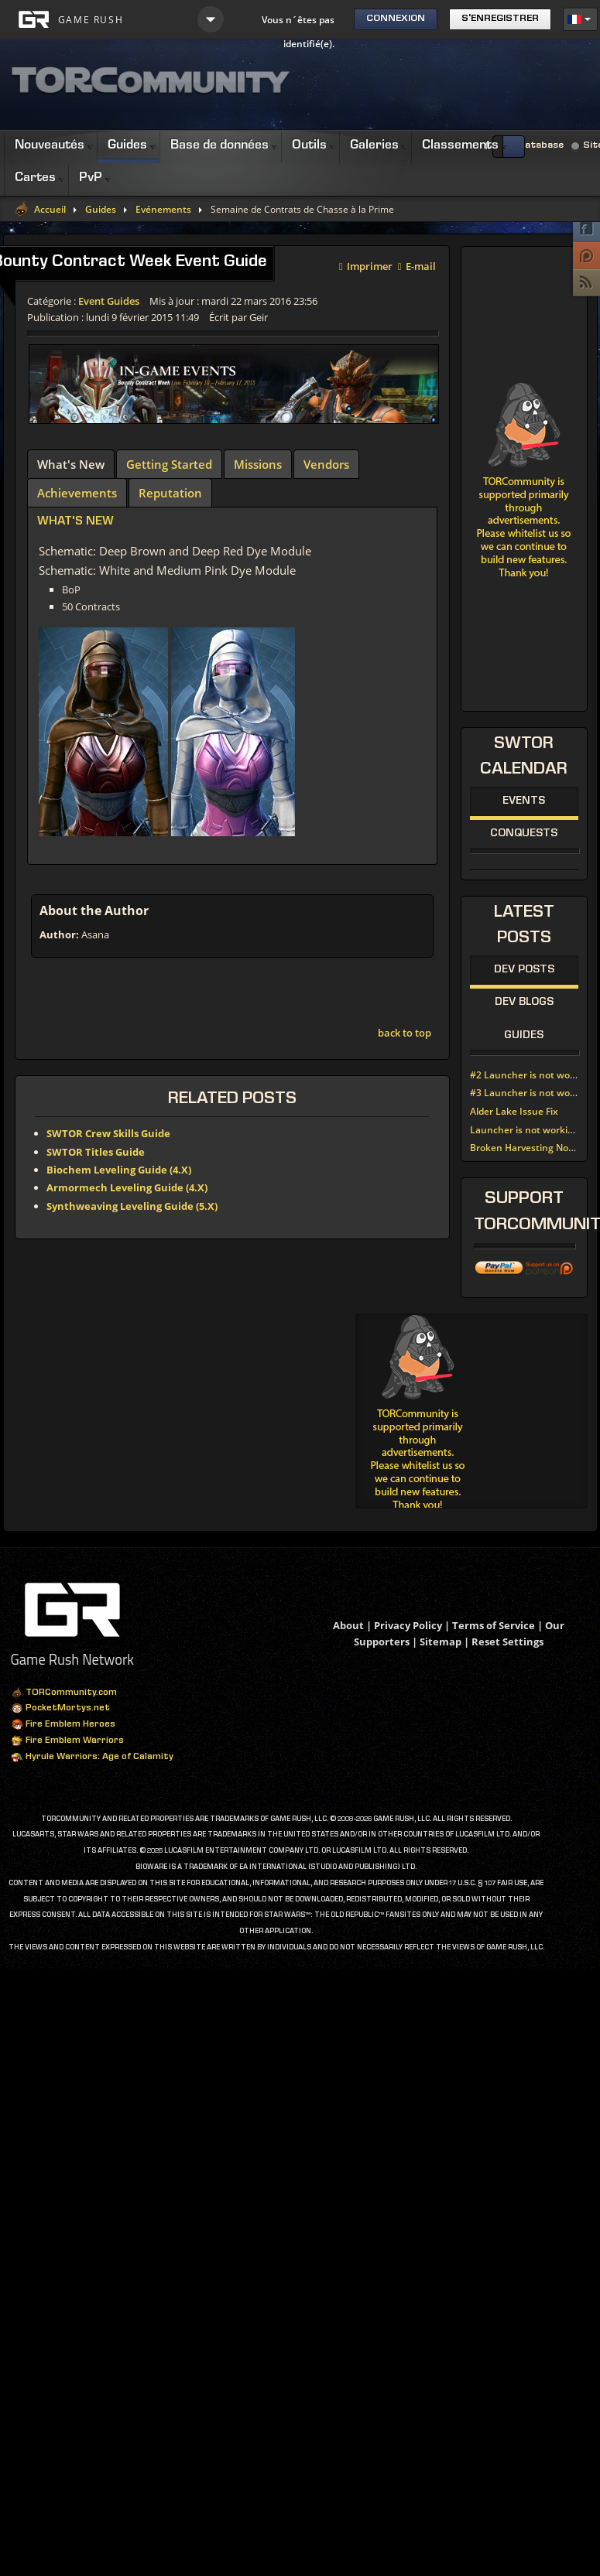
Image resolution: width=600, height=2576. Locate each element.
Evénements (163, 209)
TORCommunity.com (64, 1693)
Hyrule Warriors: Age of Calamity (92, 1757)
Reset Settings (507, 1641)
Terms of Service (493, 1625)
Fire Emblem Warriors (67, 1741)
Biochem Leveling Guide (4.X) (118, 1170)
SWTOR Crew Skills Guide (108, 1133)
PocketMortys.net (60, 1708)
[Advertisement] (472, 1411)
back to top (404, 1033)
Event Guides (108, 301)
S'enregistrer (500, 19)
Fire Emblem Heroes (63, 1725)
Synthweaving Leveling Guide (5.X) (132, 1206)
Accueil (50, 209)
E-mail (417, 265)
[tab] (71, 464)
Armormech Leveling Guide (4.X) (126, 1187)
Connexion (395, 19)
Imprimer (366, 265)
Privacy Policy (408, 1625)
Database (541, 146)
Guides (100, 209)
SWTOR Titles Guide (95, 1152)
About (348, 1625)
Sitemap (440, 1641)
